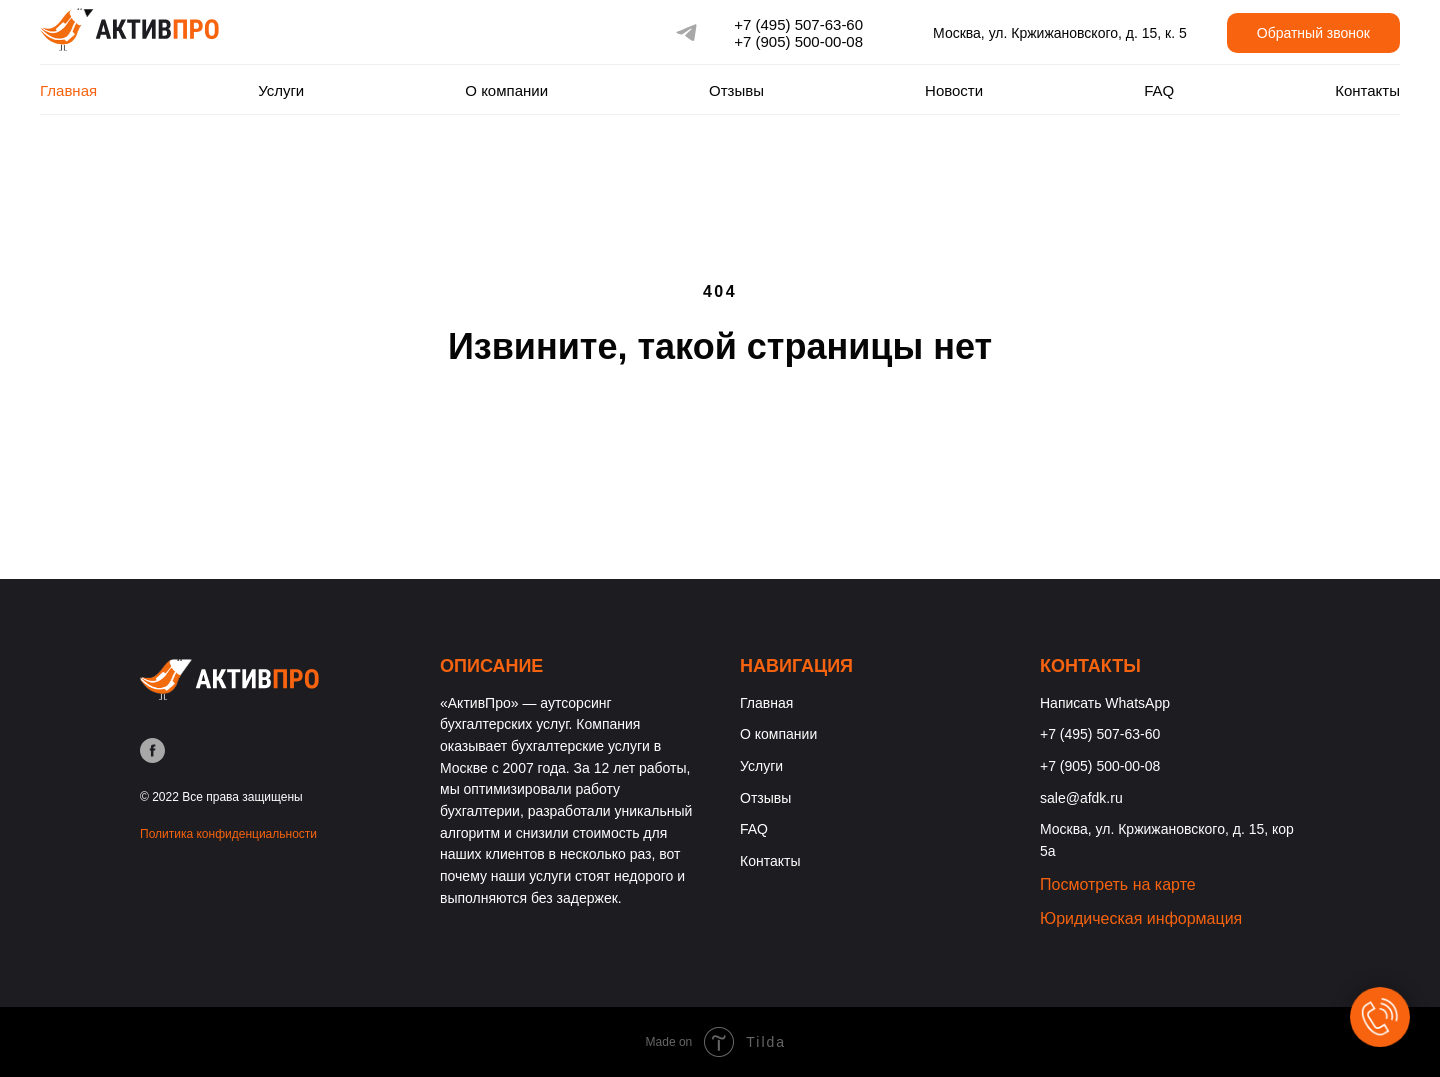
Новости (954, 90)
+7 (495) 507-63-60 (798, 24)
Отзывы (736, 90)
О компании (506, 90)
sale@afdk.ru (1081, 798)
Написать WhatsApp (1105, 703)
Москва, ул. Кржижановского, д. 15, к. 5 (1060, 33)
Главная (68, 90)
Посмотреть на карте (1118, 884)
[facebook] (152, 750)
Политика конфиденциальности (228, 834)
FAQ (1159, 90)
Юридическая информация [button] (1141, 918)
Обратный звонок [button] (1313, 33)
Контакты (1367, 90)
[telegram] (686, 32)
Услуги (281, 90)
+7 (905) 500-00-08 (798, 41)
